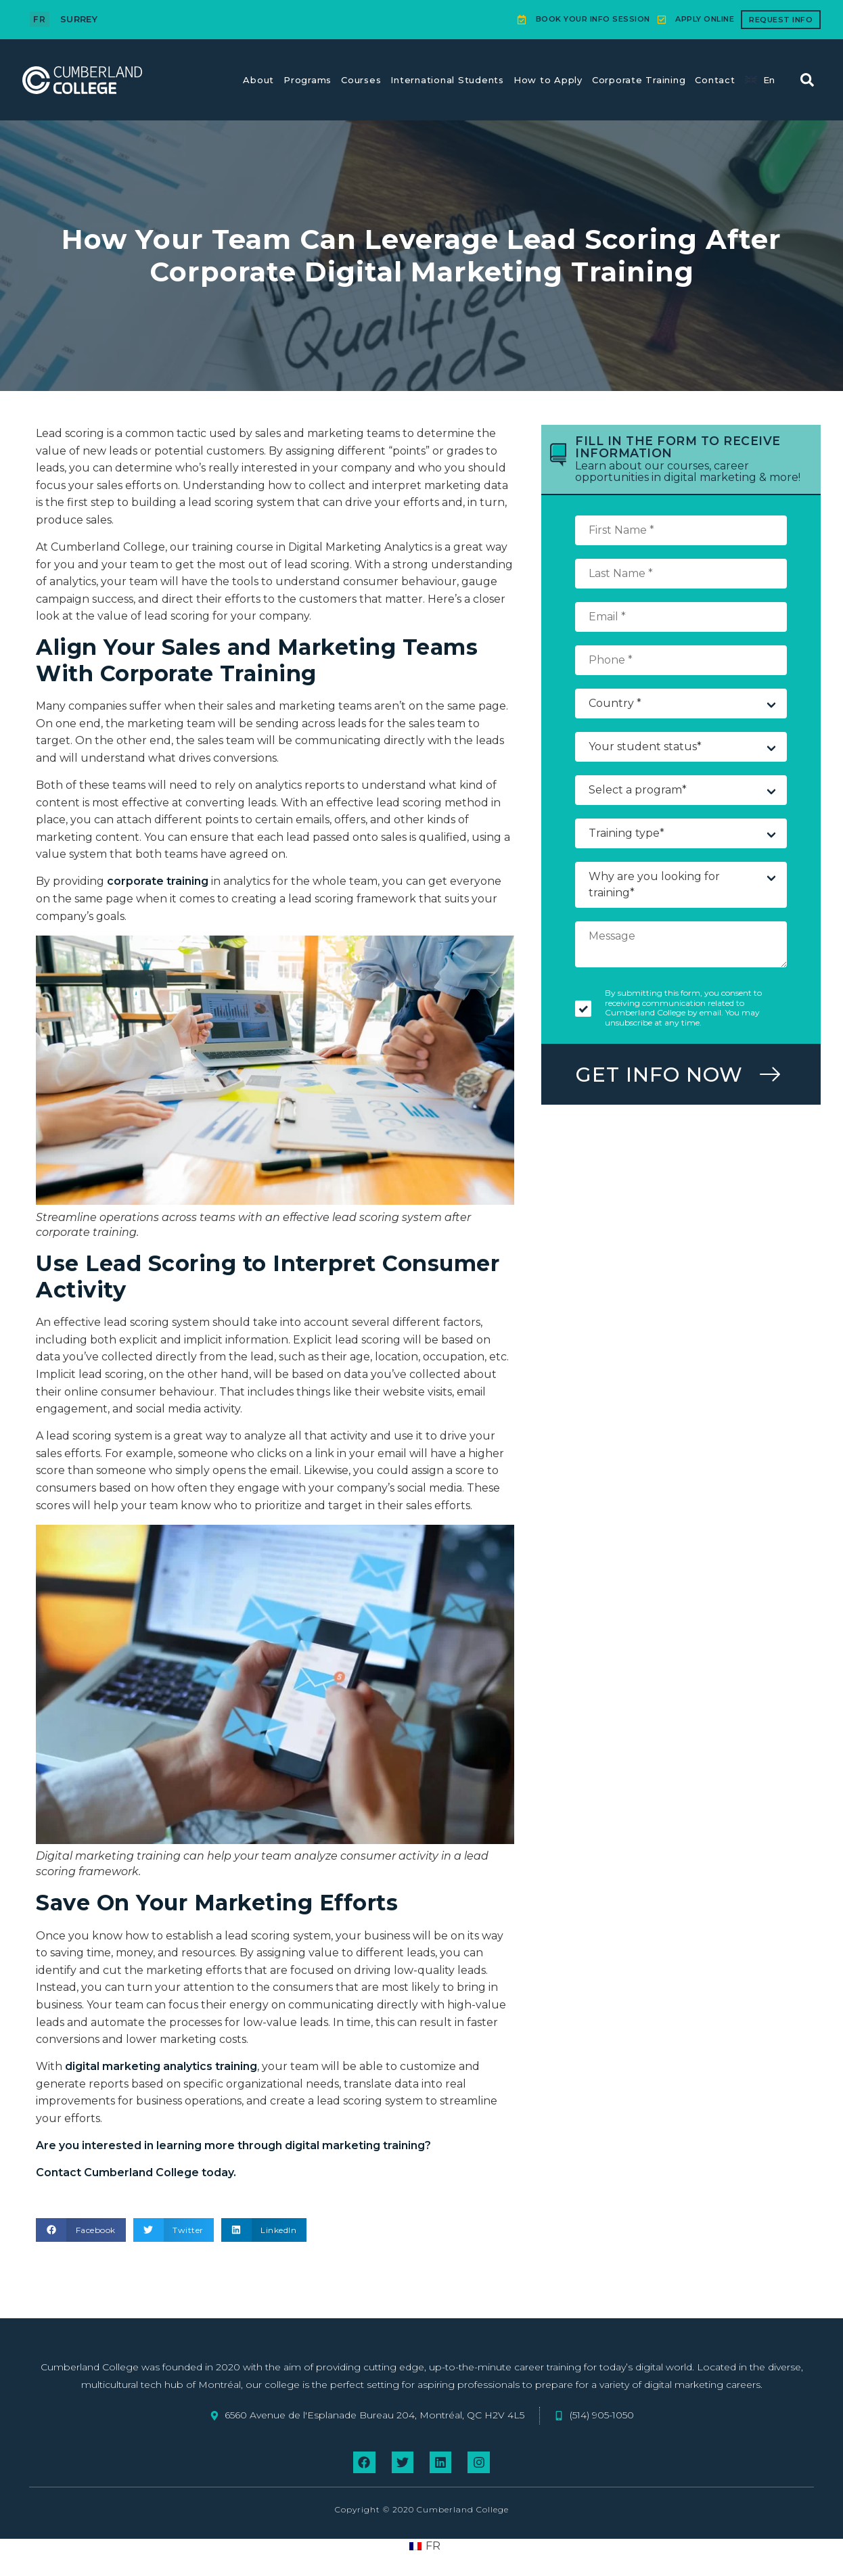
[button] (807, 79)
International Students (447, 79)
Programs (307, 79)
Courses (361, 79)
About (258, 79)
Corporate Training (639, 79)
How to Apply (548, 79)
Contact (715, 79)
